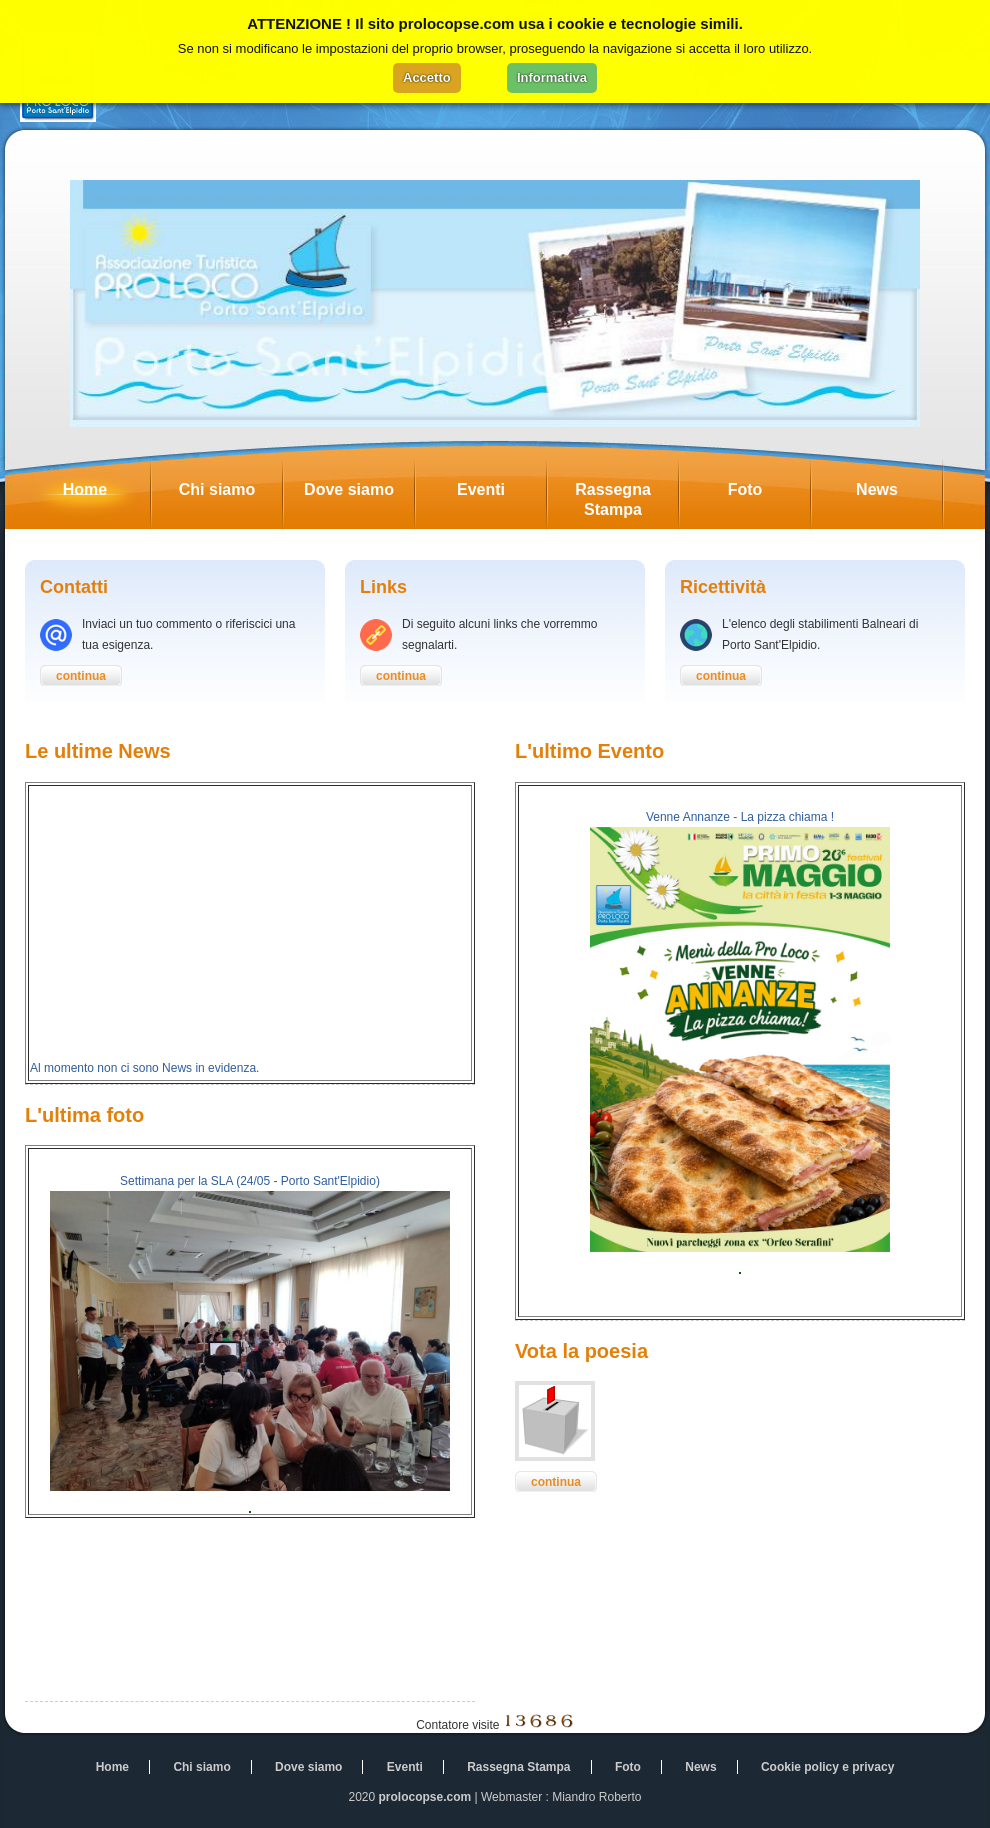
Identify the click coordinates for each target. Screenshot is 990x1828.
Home (106, 495)
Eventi (501, 495)
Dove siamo (359, 495)
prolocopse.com (425, 1797)
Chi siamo (230, 495)
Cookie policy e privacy (827, 1767)
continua (81, 676)
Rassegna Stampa (626, 495)
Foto (769, 495)
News (899, 495)
